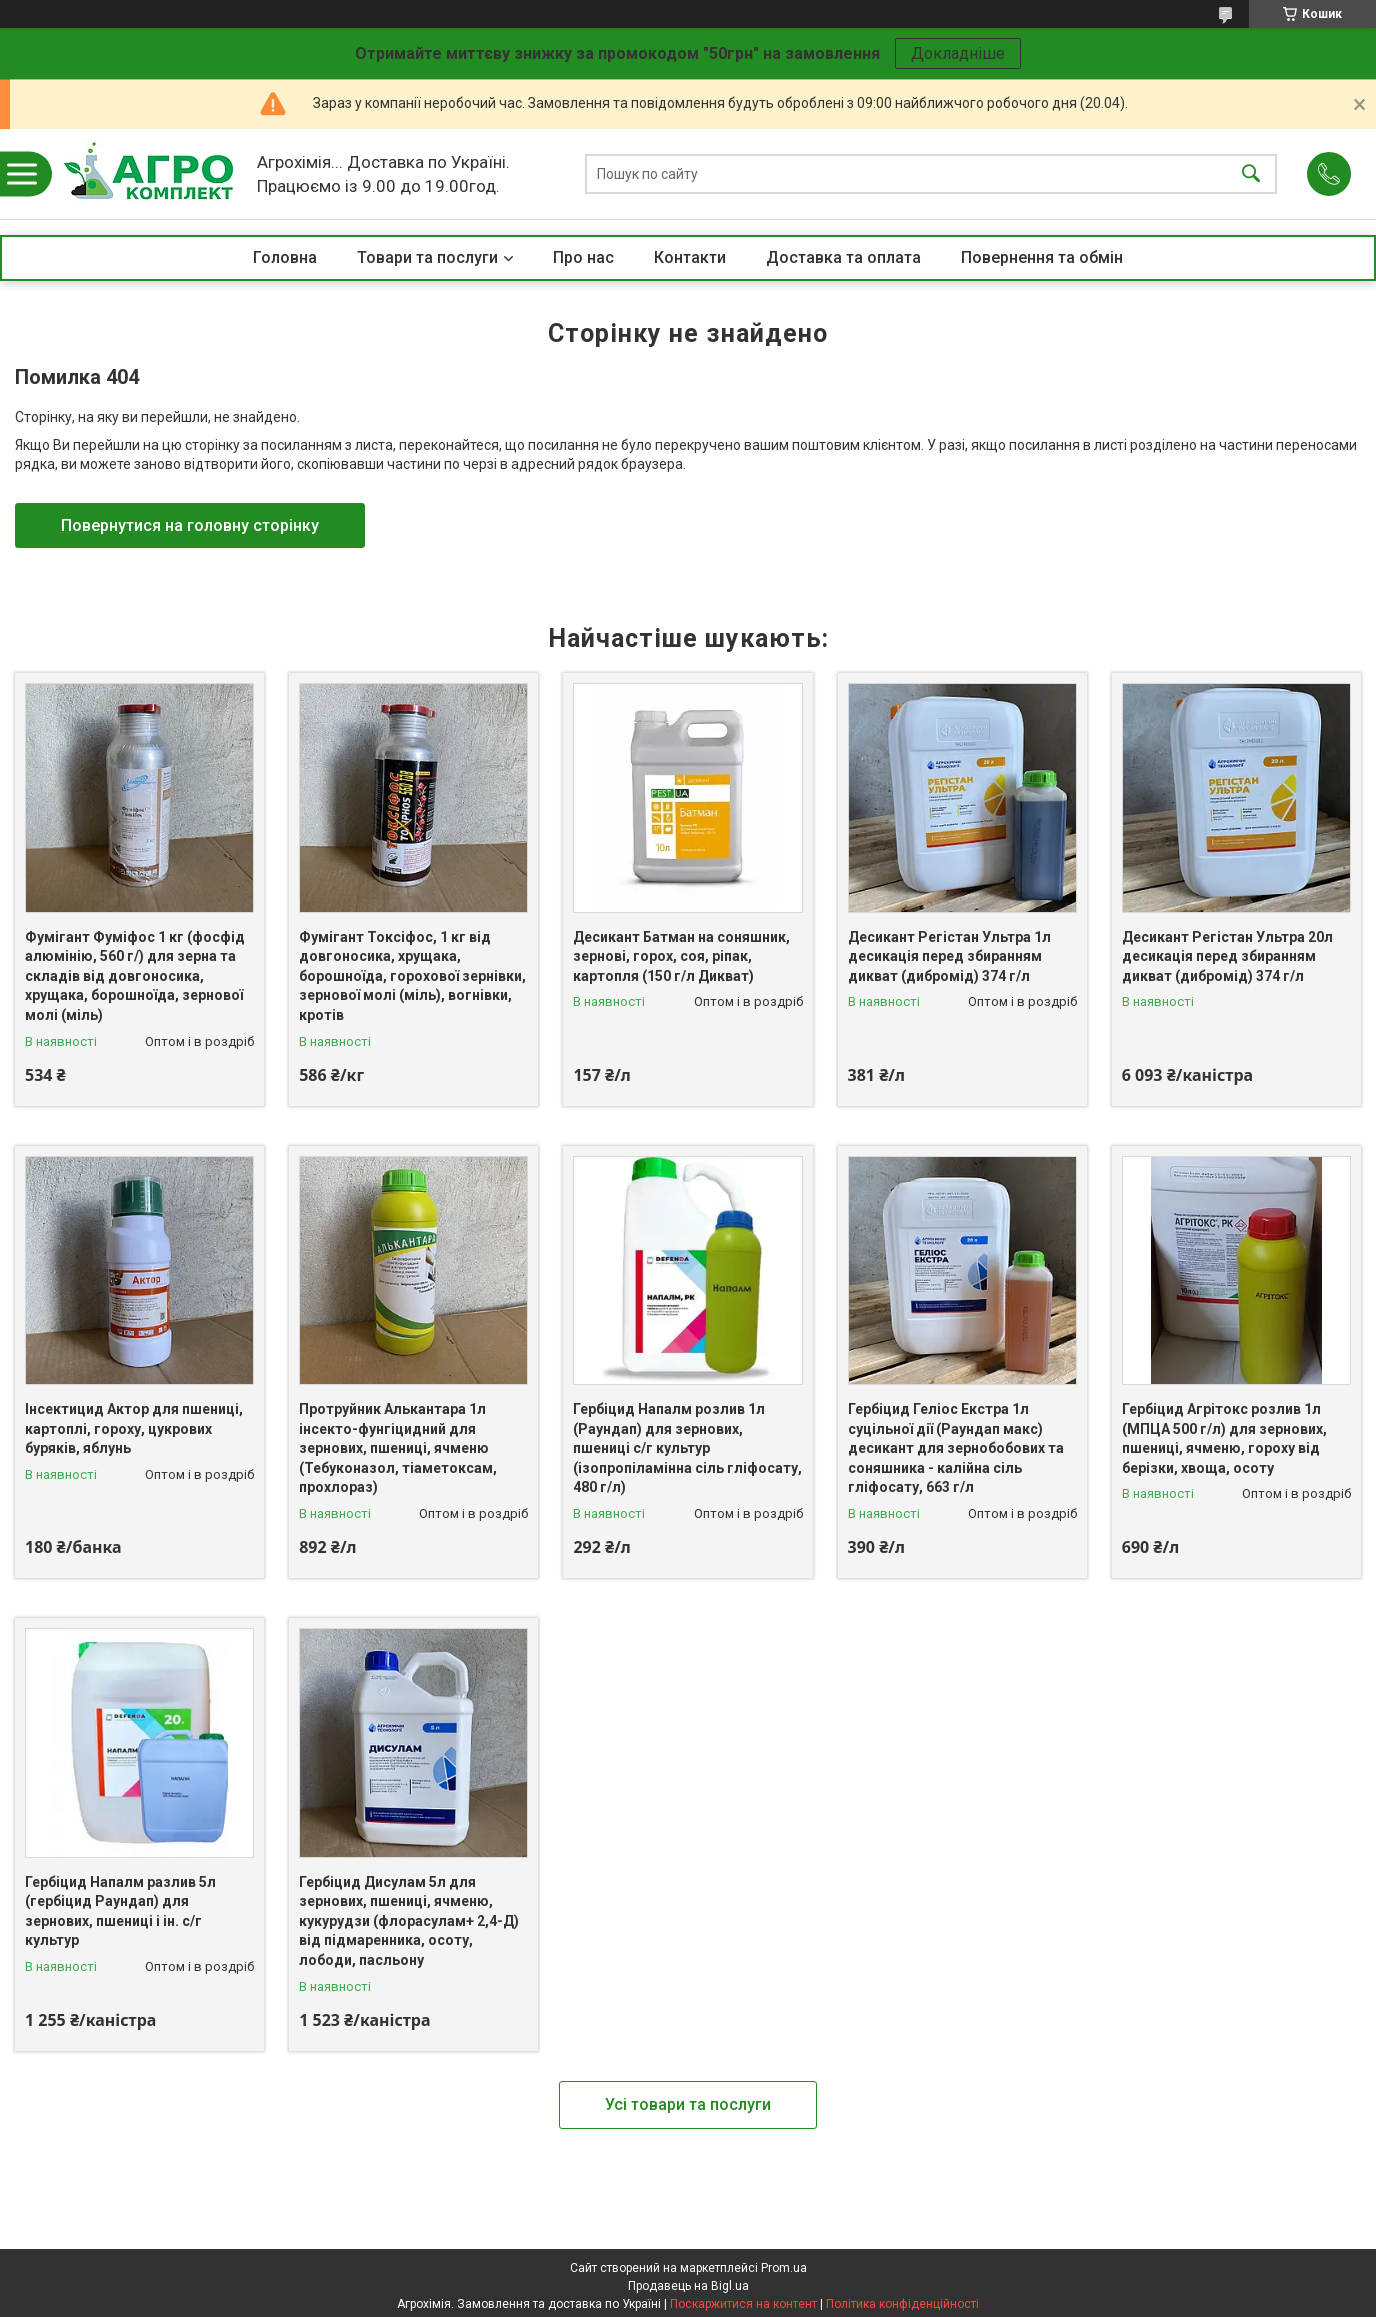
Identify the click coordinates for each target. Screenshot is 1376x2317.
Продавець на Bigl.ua (688, 2286)
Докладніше (958, 53)
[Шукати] (1251, 174)
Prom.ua (784, 2268)
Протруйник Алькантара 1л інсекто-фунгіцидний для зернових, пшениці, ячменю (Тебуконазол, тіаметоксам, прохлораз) (398, 1448)
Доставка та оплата (843, 257)
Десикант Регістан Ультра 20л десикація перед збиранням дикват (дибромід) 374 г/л (1227, 956)
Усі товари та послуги (688, 2104)
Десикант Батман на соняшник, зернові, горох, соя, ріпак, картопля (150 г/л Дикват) (681, 956)
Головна (285, 257)
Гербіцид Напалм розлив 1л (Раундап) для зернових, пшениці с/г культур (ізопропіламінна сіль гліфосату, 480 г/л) (687, 1448)
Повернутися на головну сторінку (190, 525)
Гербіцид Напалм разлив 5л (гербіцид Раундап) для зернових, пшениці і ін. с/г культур (120, 1911)
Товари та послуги (427, 257)
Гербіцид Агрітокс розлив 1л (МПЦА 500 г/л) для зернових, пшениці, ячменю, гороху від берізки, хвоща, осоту (1224, 1438)
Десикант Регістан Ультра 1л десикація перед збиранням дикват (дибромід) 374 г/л (949, 956)
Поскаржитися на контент (743, 2304)
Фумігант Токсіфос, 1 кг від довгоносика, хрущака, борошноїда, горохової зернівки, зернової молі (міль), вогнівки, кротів (412, 976)
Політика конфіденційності (902, 2304)
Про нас (583, 257)
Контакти (690, 257)
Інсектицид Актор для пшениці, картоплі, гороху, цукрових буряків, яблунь (134, 1428)
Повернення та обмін (1042, 257)
